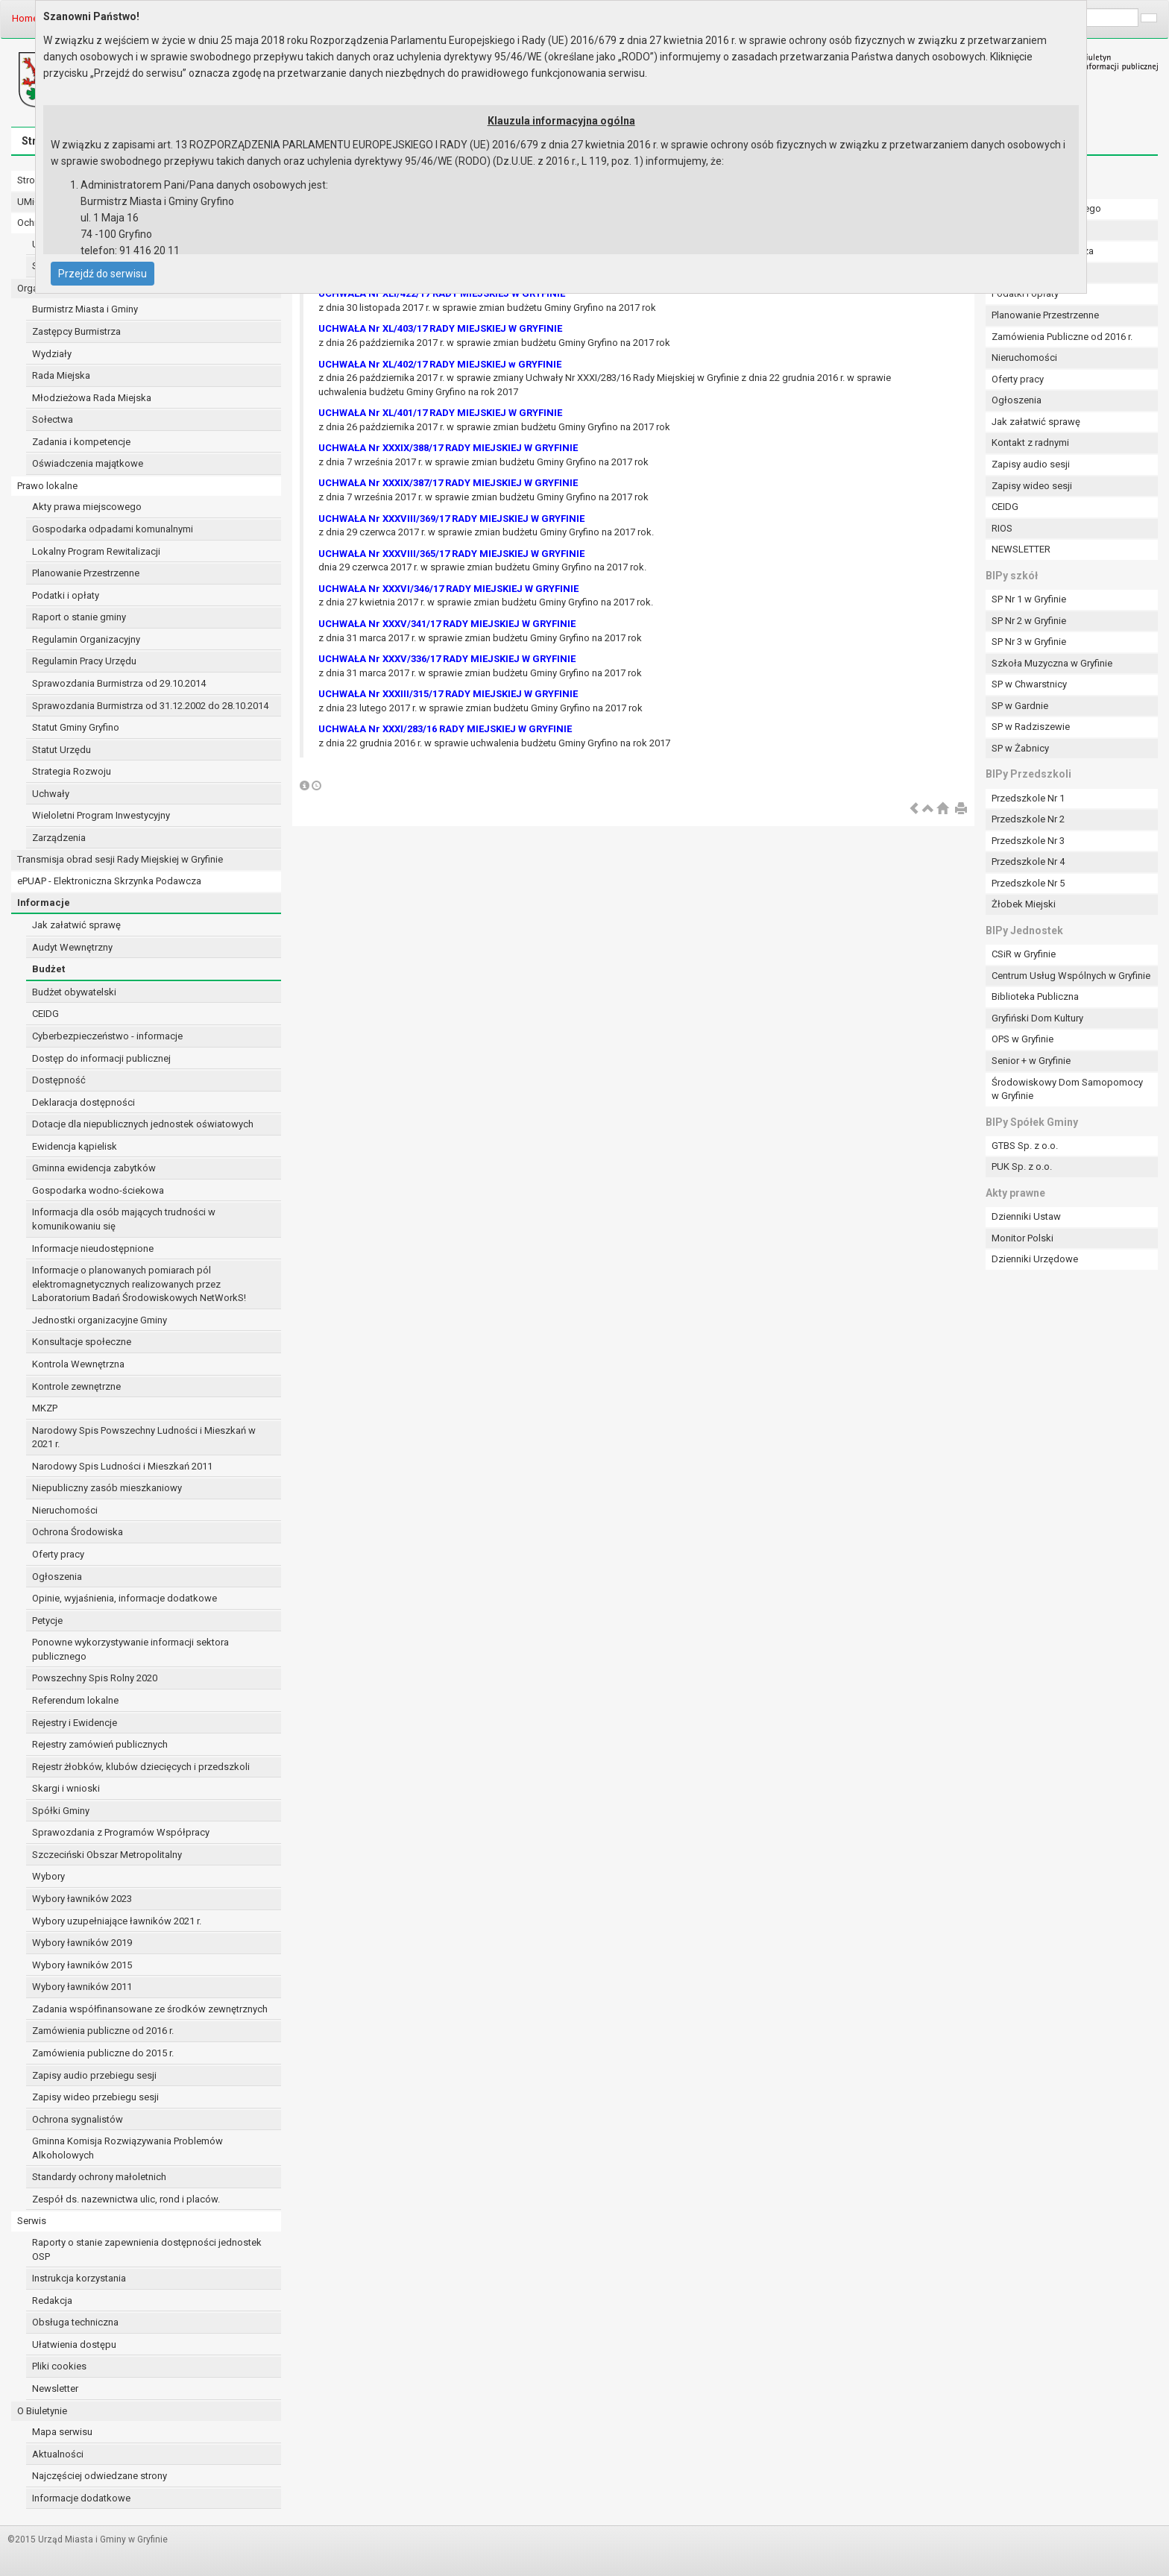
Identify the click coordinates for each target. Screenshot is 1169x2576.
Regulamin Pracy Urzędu (84, 661)
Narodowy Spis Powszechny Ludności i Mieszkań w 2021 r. (144, 1437)
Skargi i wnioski (66, 1788)
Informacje (43, 902)
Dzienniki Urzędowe (1035, 1259)
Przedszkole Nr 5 (1028, 883)
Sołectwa (52, 419)
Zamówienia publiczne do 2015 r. (103, 2053)
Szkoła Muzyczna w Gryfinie (1052, 663)
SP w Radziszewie (1031, 726)
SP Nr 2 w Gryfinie (1029, 620)
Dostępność (59, 1080)
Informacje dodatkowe (81, 2498)
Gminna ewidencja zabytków (94, 1168)
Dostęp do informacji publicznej (101, 1058)
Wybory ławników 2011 (82, 1986)
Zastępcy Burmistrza (76, 331)
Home (25, 18)
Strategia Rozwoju (71, 771)
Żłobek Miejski (1024, 904)
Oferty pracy (58, 1554)
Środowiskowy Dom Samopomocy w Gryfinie (1067, 1089)
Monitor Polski (1022, 1238)
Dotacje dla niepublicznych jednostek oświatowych (142, 1124)
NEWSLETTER (1021, 549)
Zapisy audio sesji (1031, 464)
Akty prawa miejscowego (87, 506)
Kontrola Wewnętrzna (78, 1364)
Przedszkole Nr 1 (1028, 798)
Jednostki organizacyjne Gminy (99, 1320)
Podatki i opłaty (65, 595)
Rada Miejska (61, 375)
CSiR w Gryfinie (1024, 954)
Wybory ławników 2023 (82, 1898)
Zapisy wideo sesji (1032, 485)
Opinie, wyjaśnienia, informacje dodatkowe (124, 1598)
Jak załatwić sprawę (76, 924)
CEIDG (45, 1013)
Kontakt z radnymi (1030, 442)
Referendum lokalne (75, 1700)
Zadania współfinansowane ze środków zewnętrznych (150, 2009)
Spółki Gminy (60, 1810)
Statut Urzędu (61, 749)
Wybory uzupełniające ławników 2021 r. (116, 1921)
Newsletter (55, 2388)
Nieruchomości (65, 1510)
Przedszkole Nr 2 (1028, 819)
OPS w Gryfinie (1022, 1039)
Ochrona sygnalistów (77, 2119)
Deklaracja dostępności (83, 1102)
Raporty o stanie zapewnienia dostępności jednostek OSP (147, 2249)
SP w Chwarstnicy (1029, 684)
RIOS (1002, 528)
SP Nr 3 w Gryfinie (1029, 641)
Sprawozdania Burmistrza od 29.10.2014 (119, 683)
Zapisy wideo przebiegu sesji (95, 2097)
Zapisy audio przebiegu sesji (94, 2075)
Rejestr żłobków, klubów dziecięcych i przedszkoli (141, 1766)
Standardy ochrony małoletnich (99, 2176)
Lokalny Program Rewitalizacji (96, 551)
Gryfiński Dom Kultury (1037, 1018)
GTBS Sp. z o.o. (1025, 1145)
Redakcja (52, 2300)
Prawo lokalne (47, 485)
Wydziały (52, 353)
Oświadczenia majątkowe (87, 463)
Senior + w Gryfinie (1031, 1060)
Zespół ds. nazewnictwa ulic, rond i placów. (126, 2199)
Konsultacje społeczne (81, 1341)
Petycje (47, 1620)
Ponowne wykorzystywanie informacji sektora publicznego (130, 1649)
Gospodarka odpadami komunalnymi (112, 529)
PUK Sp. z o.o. (1022, 1166)
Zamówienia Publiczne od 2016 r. (1062, 336)
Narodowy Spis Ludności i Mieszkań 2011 (122, 1466)
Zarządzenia (59, 837)
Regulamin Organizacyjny (86, 639)
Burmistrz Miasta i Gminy (85, 309)
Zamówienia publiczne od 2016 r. (103, 2030)
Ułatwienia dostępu (74, 2344)
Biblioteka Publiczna (1035, 996)
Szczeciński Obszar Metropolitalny (107, 1854)
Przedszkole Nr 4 (1028, 861)
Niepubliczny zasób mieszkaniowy (107, 1487)
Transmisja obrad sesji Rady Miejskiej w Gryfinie (120, 859)
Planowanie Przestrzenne (85, 573)
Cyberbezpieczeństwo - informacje (107, 1036)
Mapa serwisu (62, 2431)
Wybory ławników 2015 (82, 1965)
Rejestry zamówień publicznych (100, 1744)
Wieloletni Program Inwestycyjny (101, 815)
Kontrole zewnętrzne (76, 1386)
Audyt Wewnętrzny (72, 947)
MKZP (44, 1408)
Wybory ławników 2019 (82, 1942)
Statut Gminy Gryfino (75, 727)
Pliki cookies (59, 2366)
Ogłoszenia (57, 1576)
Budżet (48, 968)
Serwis (31, 2220)
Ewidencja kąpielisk (74, 1146)
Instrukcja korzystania (79, 2278)
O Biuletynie (42, 2410)
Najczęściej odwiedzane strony (99, 2475)
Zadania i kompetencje (81, 441)
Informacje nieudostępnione (93, 1248)
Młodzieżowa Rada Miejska (91, 397)
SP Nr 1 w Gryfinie (1029, 599)
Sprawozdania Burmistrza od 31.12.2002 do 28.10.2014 (150, 705)
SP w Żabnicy (1020, 748)
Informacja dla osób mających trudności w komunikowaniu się (123, 1219)
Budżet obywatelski (74, 992)
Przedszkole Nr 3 (1028, 840)
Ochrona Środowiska (77, 1531)
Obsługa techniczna (75, 2322)
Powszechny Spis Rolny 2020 (94, 1678)
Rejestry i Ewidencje (74, 1722)
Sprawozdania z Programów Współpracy (120, 1832)
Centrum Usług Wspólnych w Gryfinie (1071, 975)
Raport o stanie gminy (79, 617)
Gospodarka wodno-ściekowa (98, 1190)
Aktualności (58, 2454)
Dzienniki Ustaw (1026, 1216)
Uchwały (50, 793)
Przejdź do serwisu (102, 274)
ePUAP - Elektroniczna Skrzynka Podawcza (109, 881)
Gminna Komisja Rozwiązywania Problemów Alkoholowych (127, 2148)
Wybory (48, 1876)
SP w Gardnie (1020, 705)
